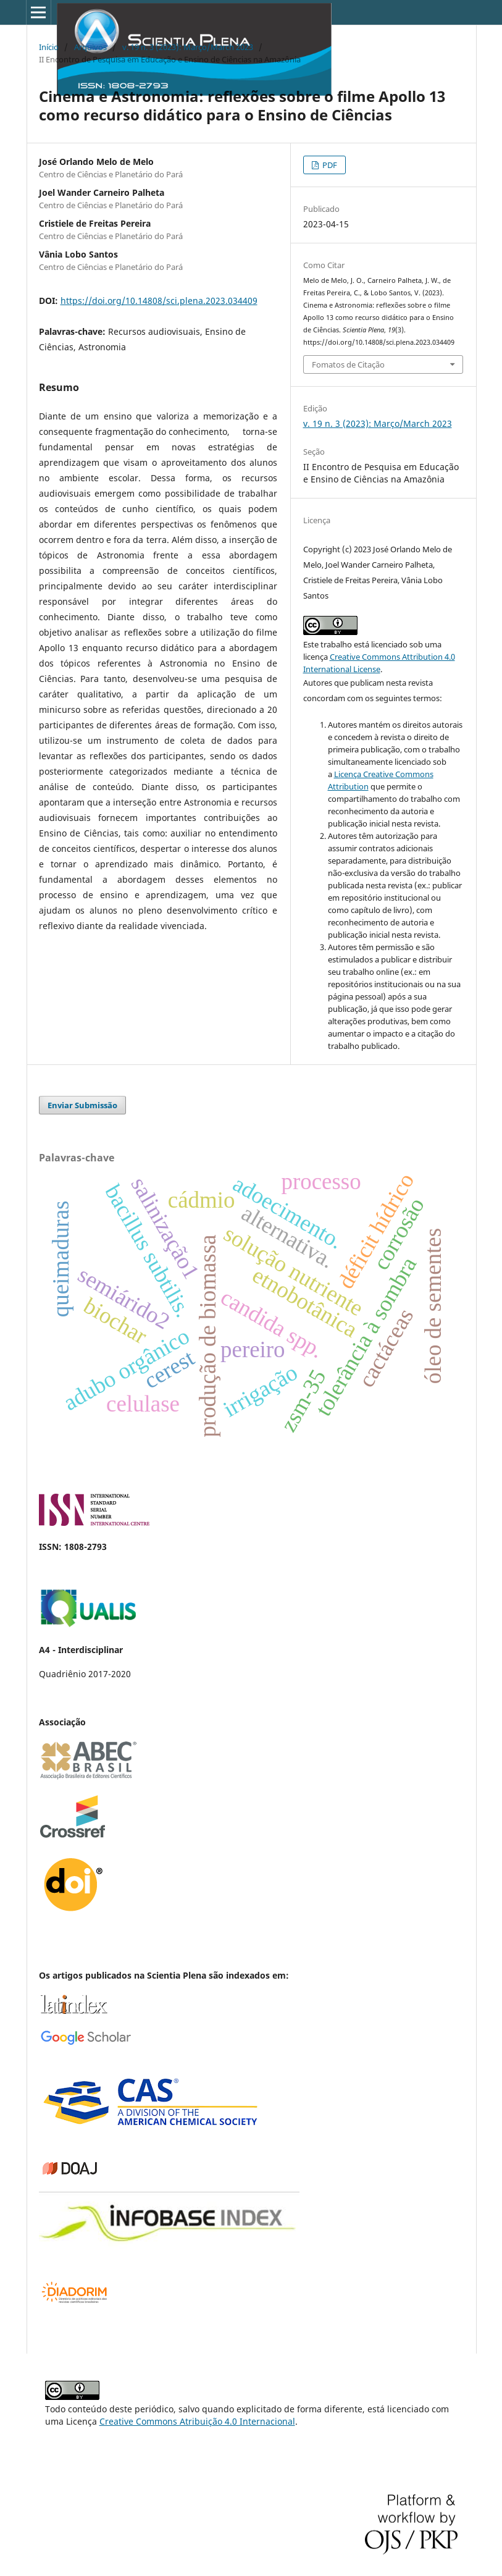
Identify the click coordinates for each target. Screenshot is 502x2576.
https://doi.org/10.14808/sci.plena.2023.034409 (159, 300)
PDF (328, 164)
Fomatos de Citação (348, 364)
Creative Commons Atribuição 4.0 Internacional (197, 2421)
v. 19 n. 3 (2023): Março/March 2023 (187, 47)
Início (49, 47)
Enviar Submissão (82, 1105)
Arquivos (90, 47)
